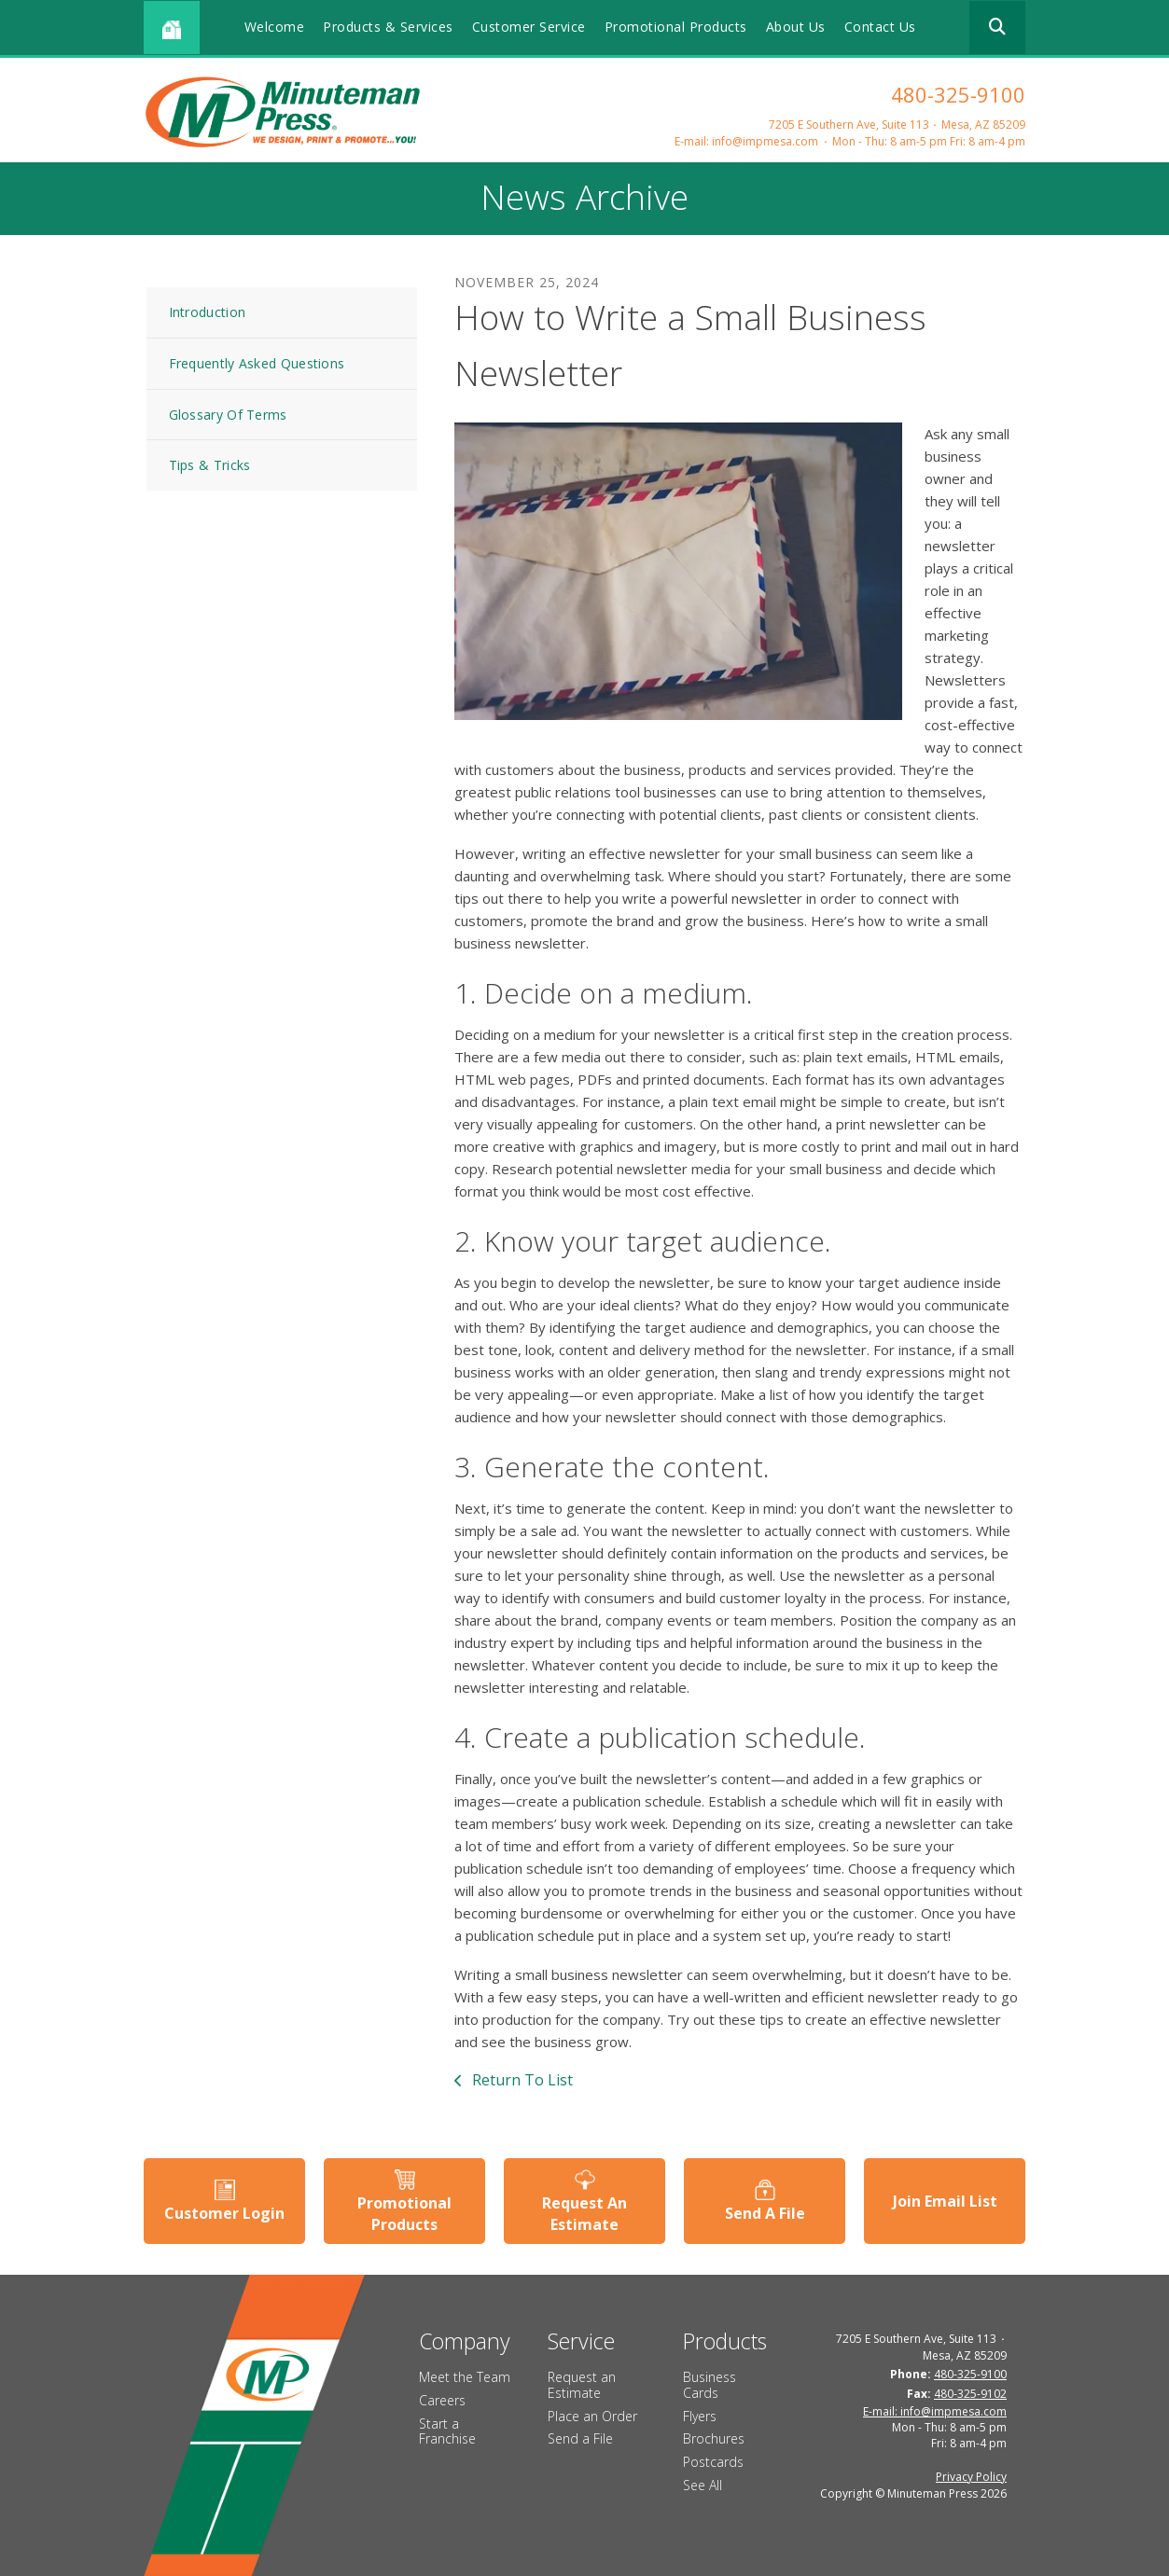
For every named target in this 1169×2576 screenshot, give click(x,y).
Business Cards (709, 2385)
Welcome (274, 26)
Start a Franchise (447, 2431)
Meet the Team (464, 2377)
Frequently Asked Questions (257, 363)
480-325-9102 (970, 2394)
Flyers (700, 2416)
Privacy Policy (971, 2477)
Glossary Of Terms (228, 414)
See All (702, 2485)
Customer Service (529, 26)
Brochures (714, 2438)
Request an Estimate (582, 2385)
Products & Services (388, 26)
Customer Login (224, 2213)
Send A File (765, 2213)
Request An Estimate (584, 2213)
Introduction (207, 312)
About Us (796, 26)
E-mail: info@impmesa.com (746, 141)
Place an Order (592, 2416)
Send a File (580, 2438)
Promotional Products (676, 26)
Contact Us (880, 26)
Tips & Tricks (210, 465)
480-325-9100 (958, 94)
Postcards (713, 2462)
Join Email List (945, 2201)
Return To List (520, 2080)
